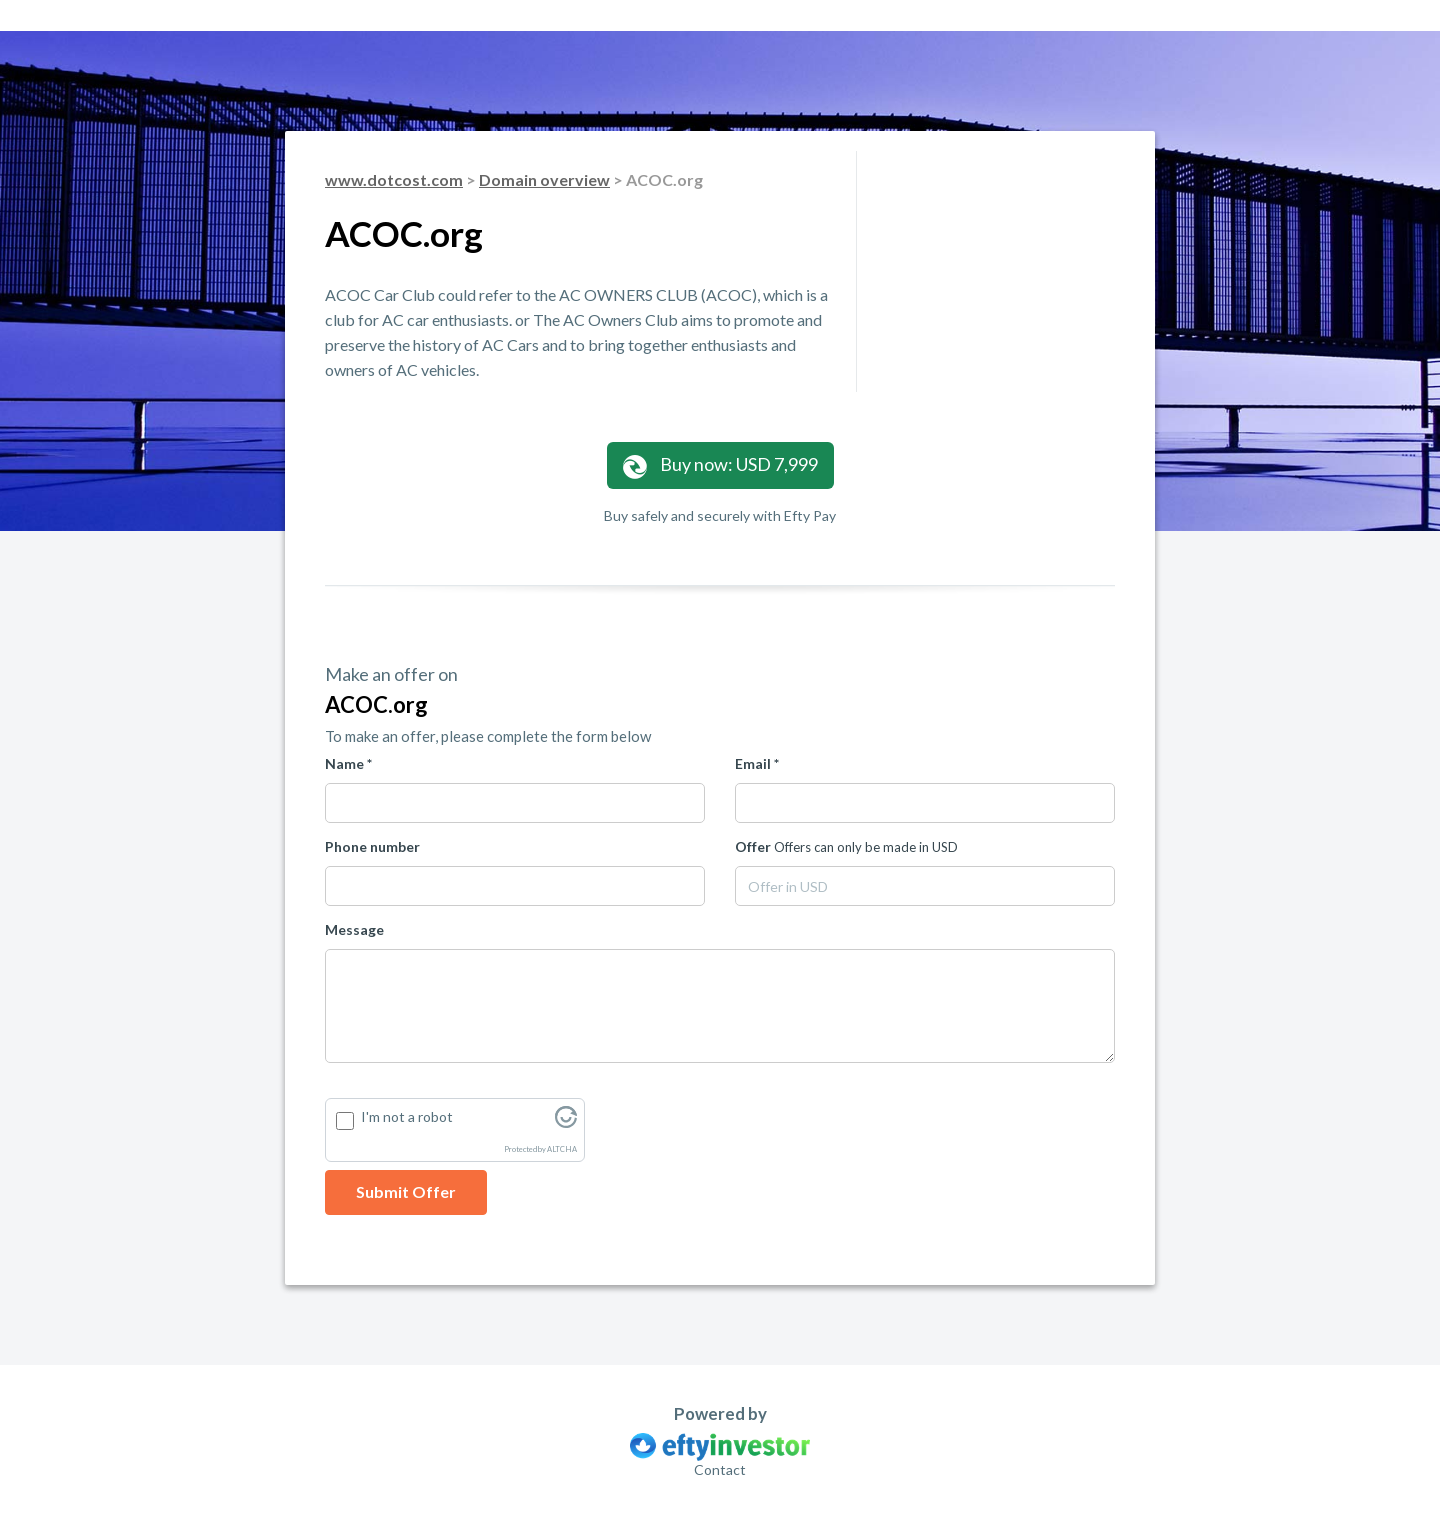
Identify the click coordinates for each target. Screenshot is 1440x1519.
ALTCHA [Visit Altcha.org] (562, 1149)
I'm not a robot (407, 1116)
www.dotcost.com (394, 179)
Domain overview (544, 179)
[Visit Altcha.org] (566, 1122)
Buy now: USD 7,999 (720, 465)
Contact (720, 1469)
